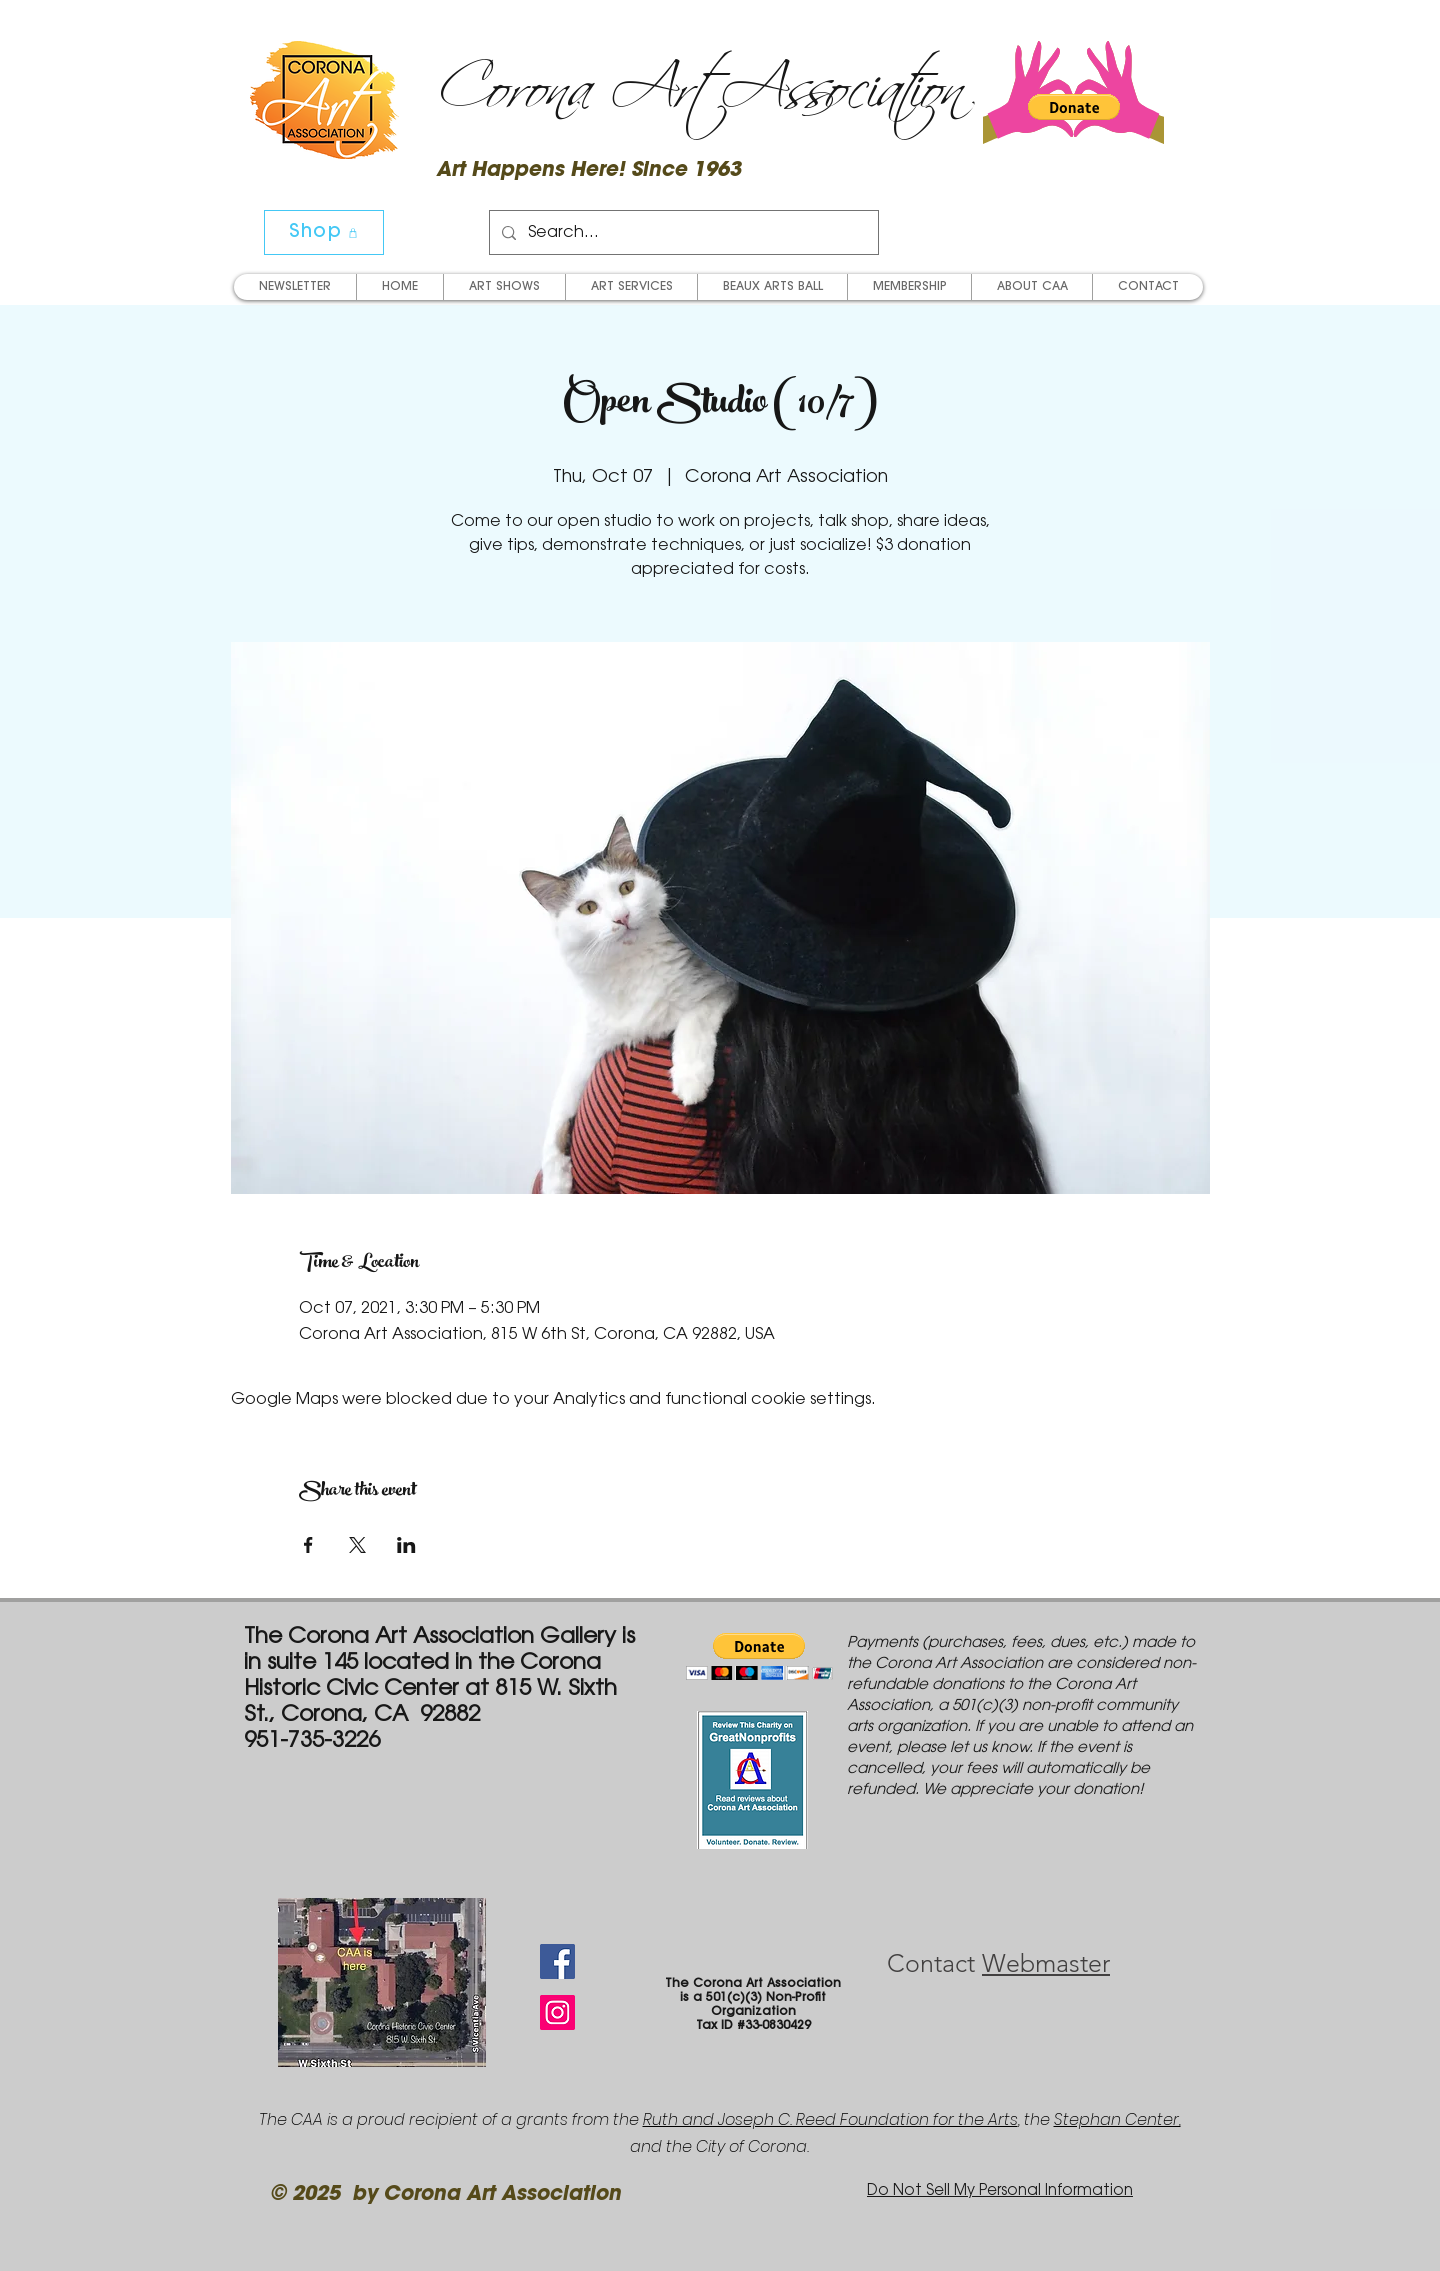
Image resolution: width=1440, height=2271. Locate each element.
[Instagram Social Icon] (557, 2012)
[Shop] (324, 232)
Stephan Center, (1117, 2119)
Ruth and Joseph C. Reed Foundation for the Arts (830, 2119)
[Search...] (682, 232)
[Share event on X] (357, 1545)
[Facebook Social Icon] (557, 1961)
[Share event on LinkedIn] (406, 1545)
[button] (1074, 107)
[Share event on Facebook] (308, 1545)
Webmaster (1046, 1963)
